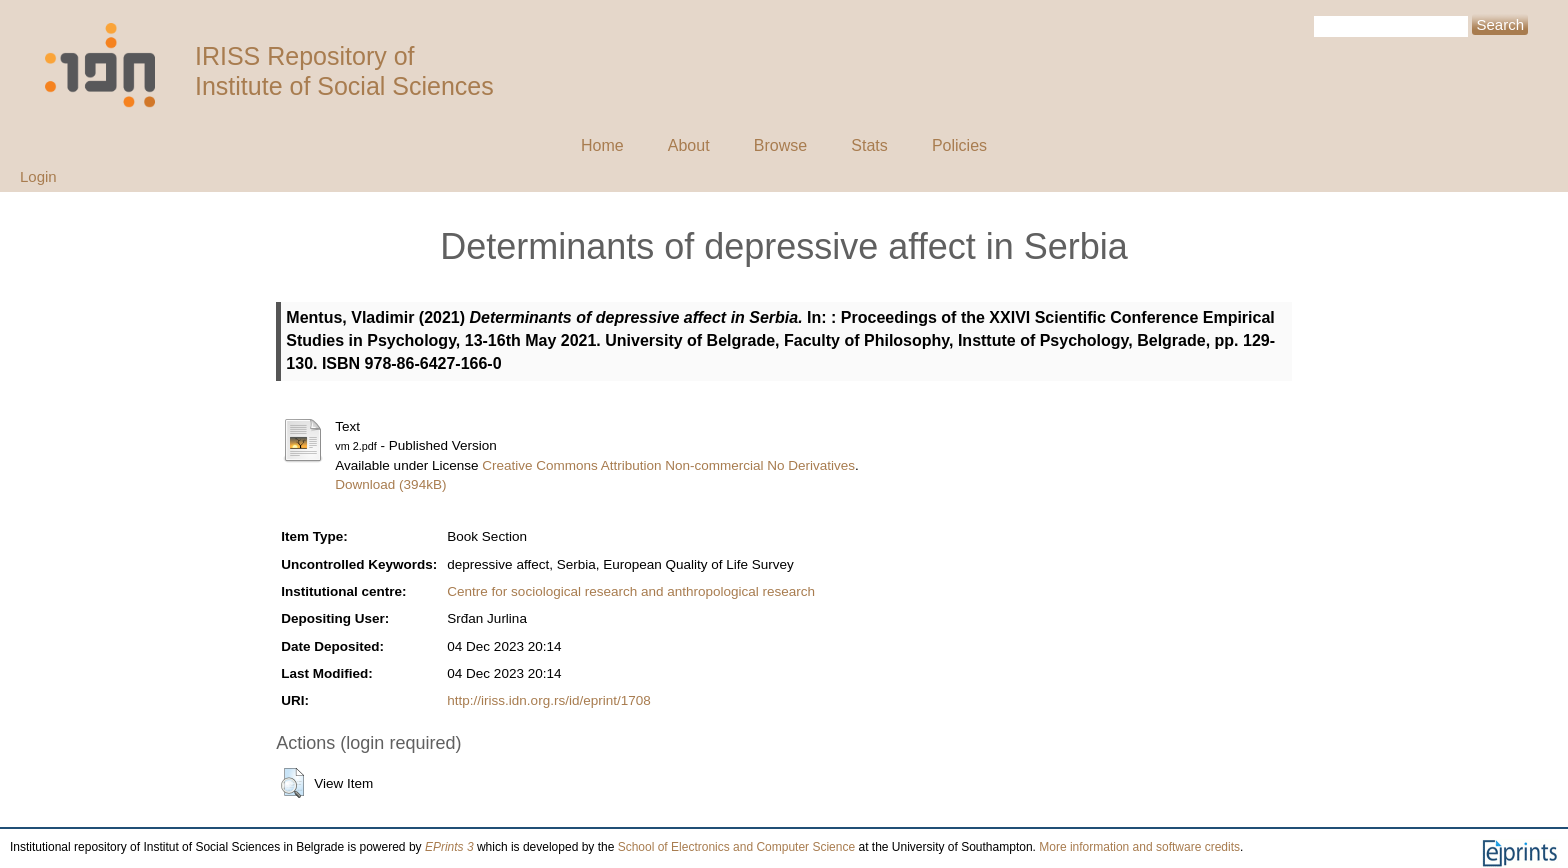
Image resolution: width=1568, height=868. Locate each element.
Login (38, 176)
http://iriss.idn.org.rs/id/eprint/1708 (548, 700)
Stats (869, 145)
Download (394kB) (390, 484)
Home (602, 145)
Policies (959, 145)
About (689, 145)
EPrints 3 (449, 847)
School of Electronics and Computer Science (736, 847)
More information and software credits (1139, 847)
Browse (780, 145)
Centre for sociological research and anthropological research (631, 591)
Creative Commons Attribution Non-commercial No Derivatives (668, 465)
